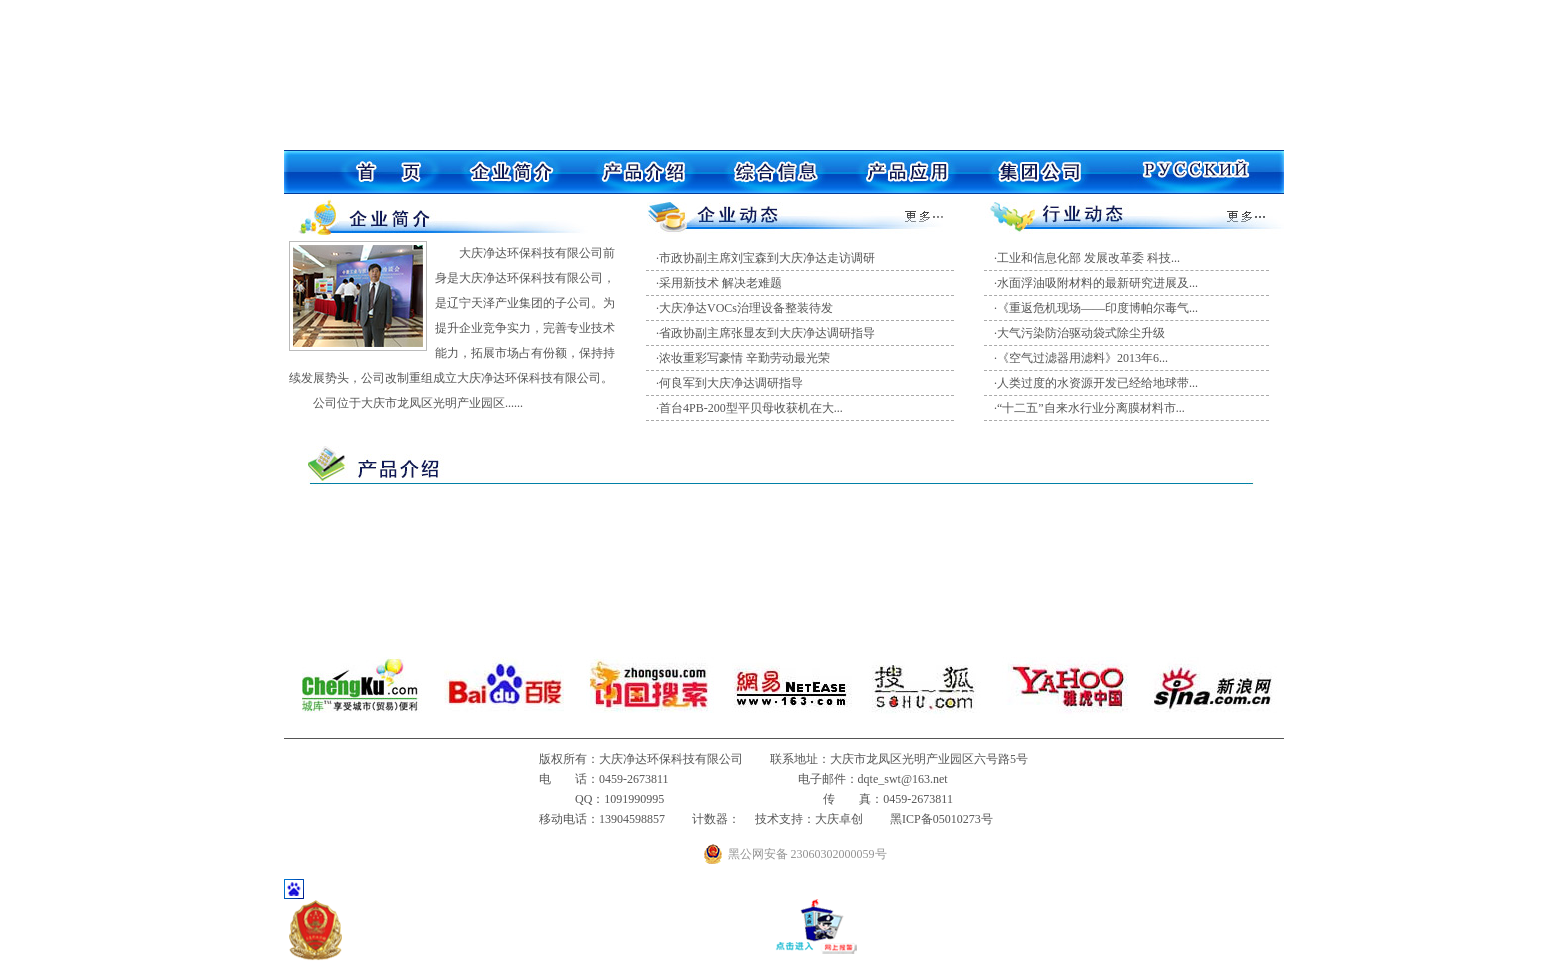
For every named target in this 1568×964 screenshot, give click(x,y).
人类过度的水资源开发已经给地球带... (1097, 383)
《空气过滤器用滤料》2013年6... (1082, 358)
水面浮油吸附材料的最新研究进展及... (1097, 283)
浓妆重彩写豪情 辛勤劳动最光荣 (744, 358)
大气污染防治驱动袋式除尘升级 (1081, 333)
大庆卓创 (839, 819)
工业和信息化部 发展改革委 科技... (1088, 258)
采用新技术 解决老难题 (720, 283)
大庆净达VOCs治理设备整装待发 (746, 308)
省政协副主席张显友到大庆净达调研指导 (767, 333)
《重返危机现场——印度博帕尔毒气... (1097, 308)
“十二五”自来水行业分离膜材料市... (1091, 408)
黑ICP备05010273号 (941, 819)
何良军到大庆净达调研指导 (731, 383)
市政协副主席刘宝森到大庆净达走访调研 (767, 258)
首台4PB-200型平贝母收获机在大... (751, 408)
